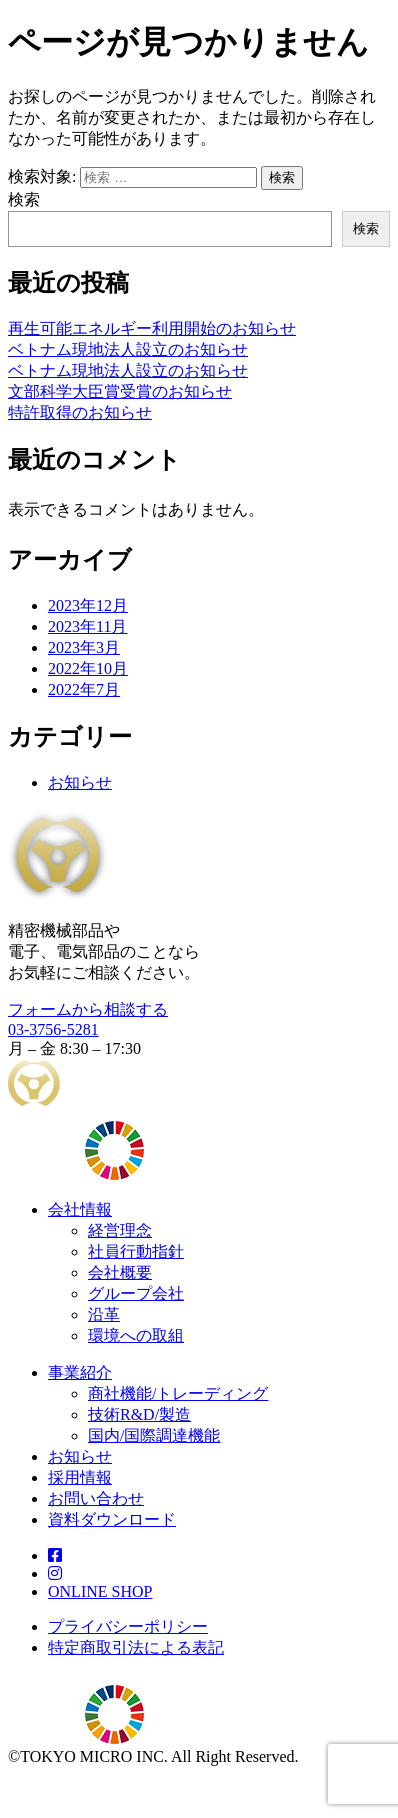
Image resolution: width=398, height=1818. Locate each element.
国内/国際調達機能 (154, 1435)
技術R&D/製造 (139, 1414)
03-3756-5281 (53, 1029)
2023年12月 (88, 605)
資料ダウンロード (112, 1519)
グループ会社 (136, 1293)
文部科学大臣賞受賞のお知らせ (120, 391)
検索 (24, 199)
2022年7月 (84, 689)
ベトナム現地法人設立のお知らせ (128, 349)
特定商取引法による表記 (136, 1647)
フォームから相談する (88, 1009)
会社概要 (120, 1272)
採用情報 (80, 1477)
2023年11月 (87, 626)
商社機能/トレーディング (178, 1393)
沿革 (104, 1314)
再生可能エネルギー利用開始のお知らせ (152, 328)
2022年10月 (88, 668)
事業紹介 (80, 1372)
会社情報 (80, 1209)
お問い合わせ (96, 1498)
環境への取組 (136, 1335)
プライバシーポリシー (128, 1626)
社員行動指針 (136, 1251)
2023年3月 (84, 647)
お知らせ (80, 782)
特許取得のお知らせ (80, 412)
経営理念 (120, 1230)
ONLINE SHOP (100, 1591)
